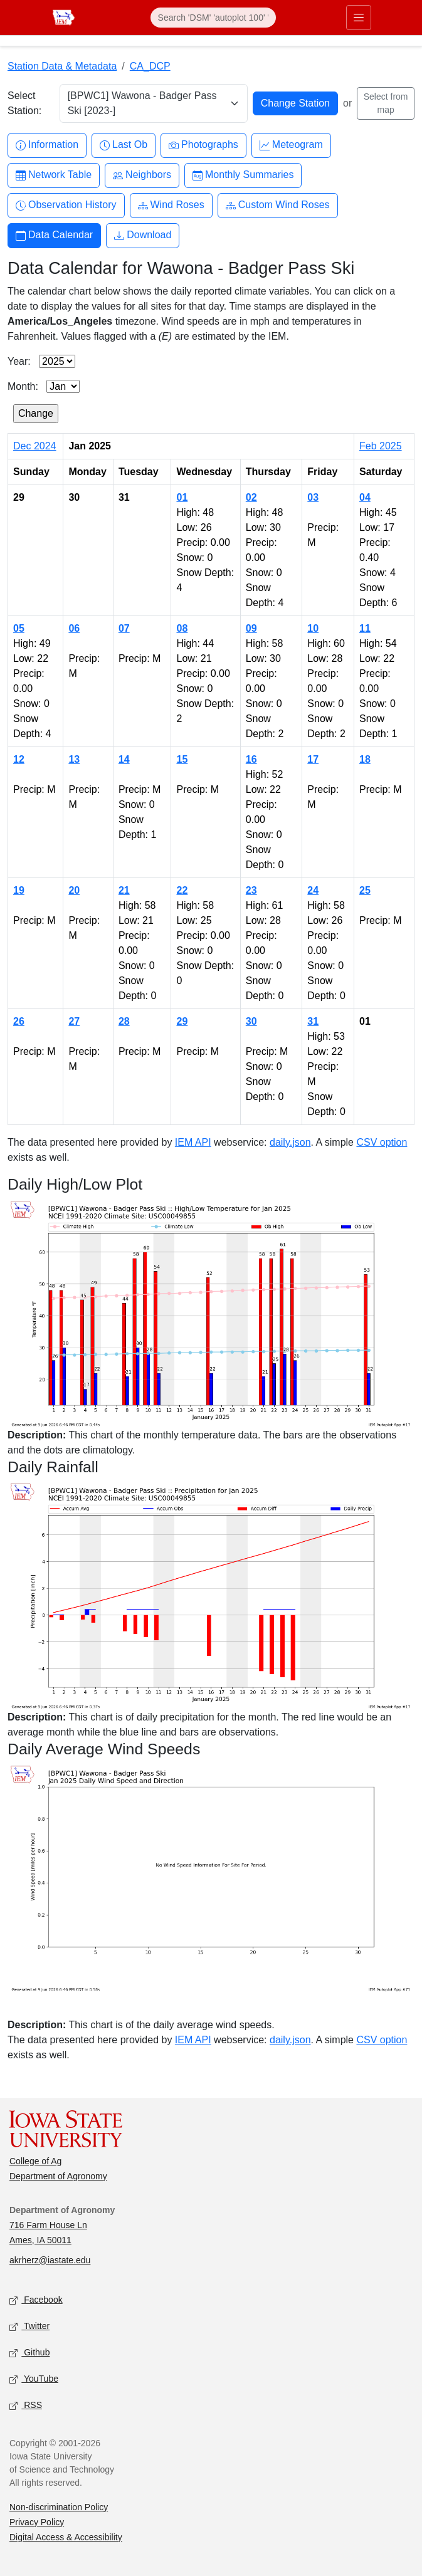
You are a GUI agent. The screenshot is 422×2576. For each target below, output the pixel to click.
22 (181, 890)
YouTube (33, 2379)
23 (251, 890)
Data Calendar (54, 235)
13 (74, 759)
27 (74, 1021)
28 (124, 1021)
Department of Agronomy (58, 2176)
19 (18, 890)
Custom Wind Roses (278, 205)
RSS (25, 2405)
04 (365, 497)
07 (124, 628)
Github (29, 2352)
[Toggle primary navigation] (358, 17)
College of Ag (35, 2161)
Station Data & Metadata (62, 66)
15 (181, 759)
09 (251, 628)
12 (18, 759)
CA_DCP (150, 66)
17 (313, 759)
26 (18, 1021)
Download (142, 235)
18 (365, 759)
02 (251, 497)
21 (124, 890)
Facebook (36, 2300)
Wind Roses (171, 205)
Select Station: (24, 103)
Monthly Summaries (243, 175)
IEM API (193, 1142)
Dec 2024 (34, 446)
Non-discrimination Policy (58, 2507)
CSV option (381, 1142)
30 (251, 1021)
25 (365, 890)
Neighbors (142, 175)
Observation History (66, 205)
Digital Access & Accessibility (65, 2537)
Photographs (203, 145)
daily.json (290, 1142)
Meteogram (291, 145)
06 (74, 628)
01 (181, 497)
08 (181, 628)
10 (313, 628)
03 (313, 497)
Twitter (29, 2326)
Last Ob (123, 145)
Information (47, 145)
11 (365, 628)
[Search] (213, 18)
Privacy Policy (36, 2522)
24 (313, 890)
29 (181, 1021)
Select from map (386, 103)
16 (251, 759)
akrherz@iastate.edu (49, 2260)
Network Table (54, 175)
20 (74, 890)
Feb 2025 (380, 446)
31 (313, 1021)
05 (18, 628)
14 (124, 759)
